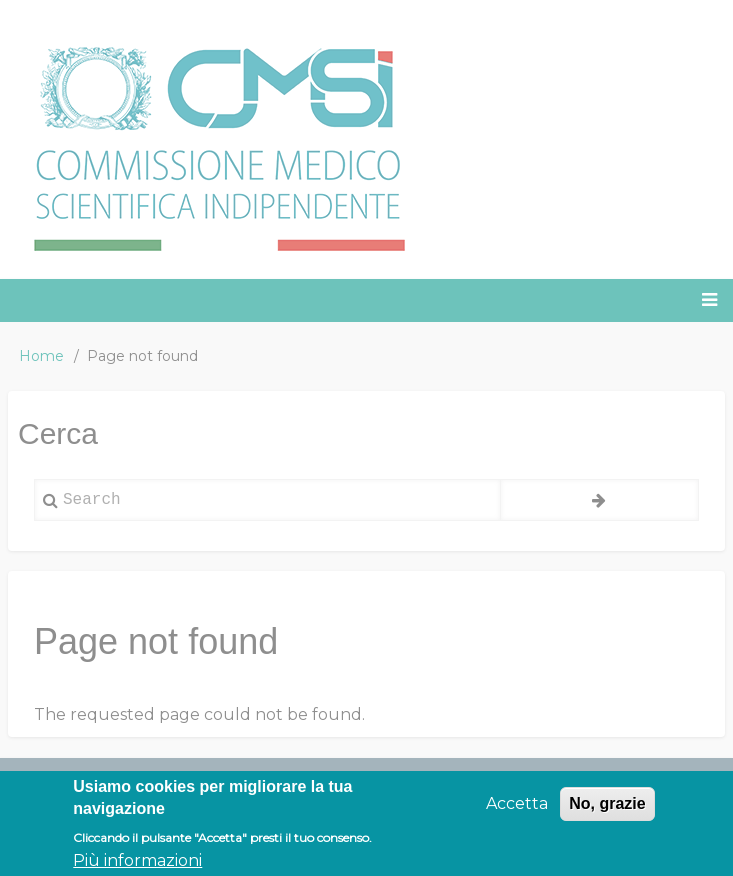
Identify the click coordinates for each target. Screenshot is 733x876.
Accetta (517, 810)
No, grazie (607, 810)
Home (41, 356)
